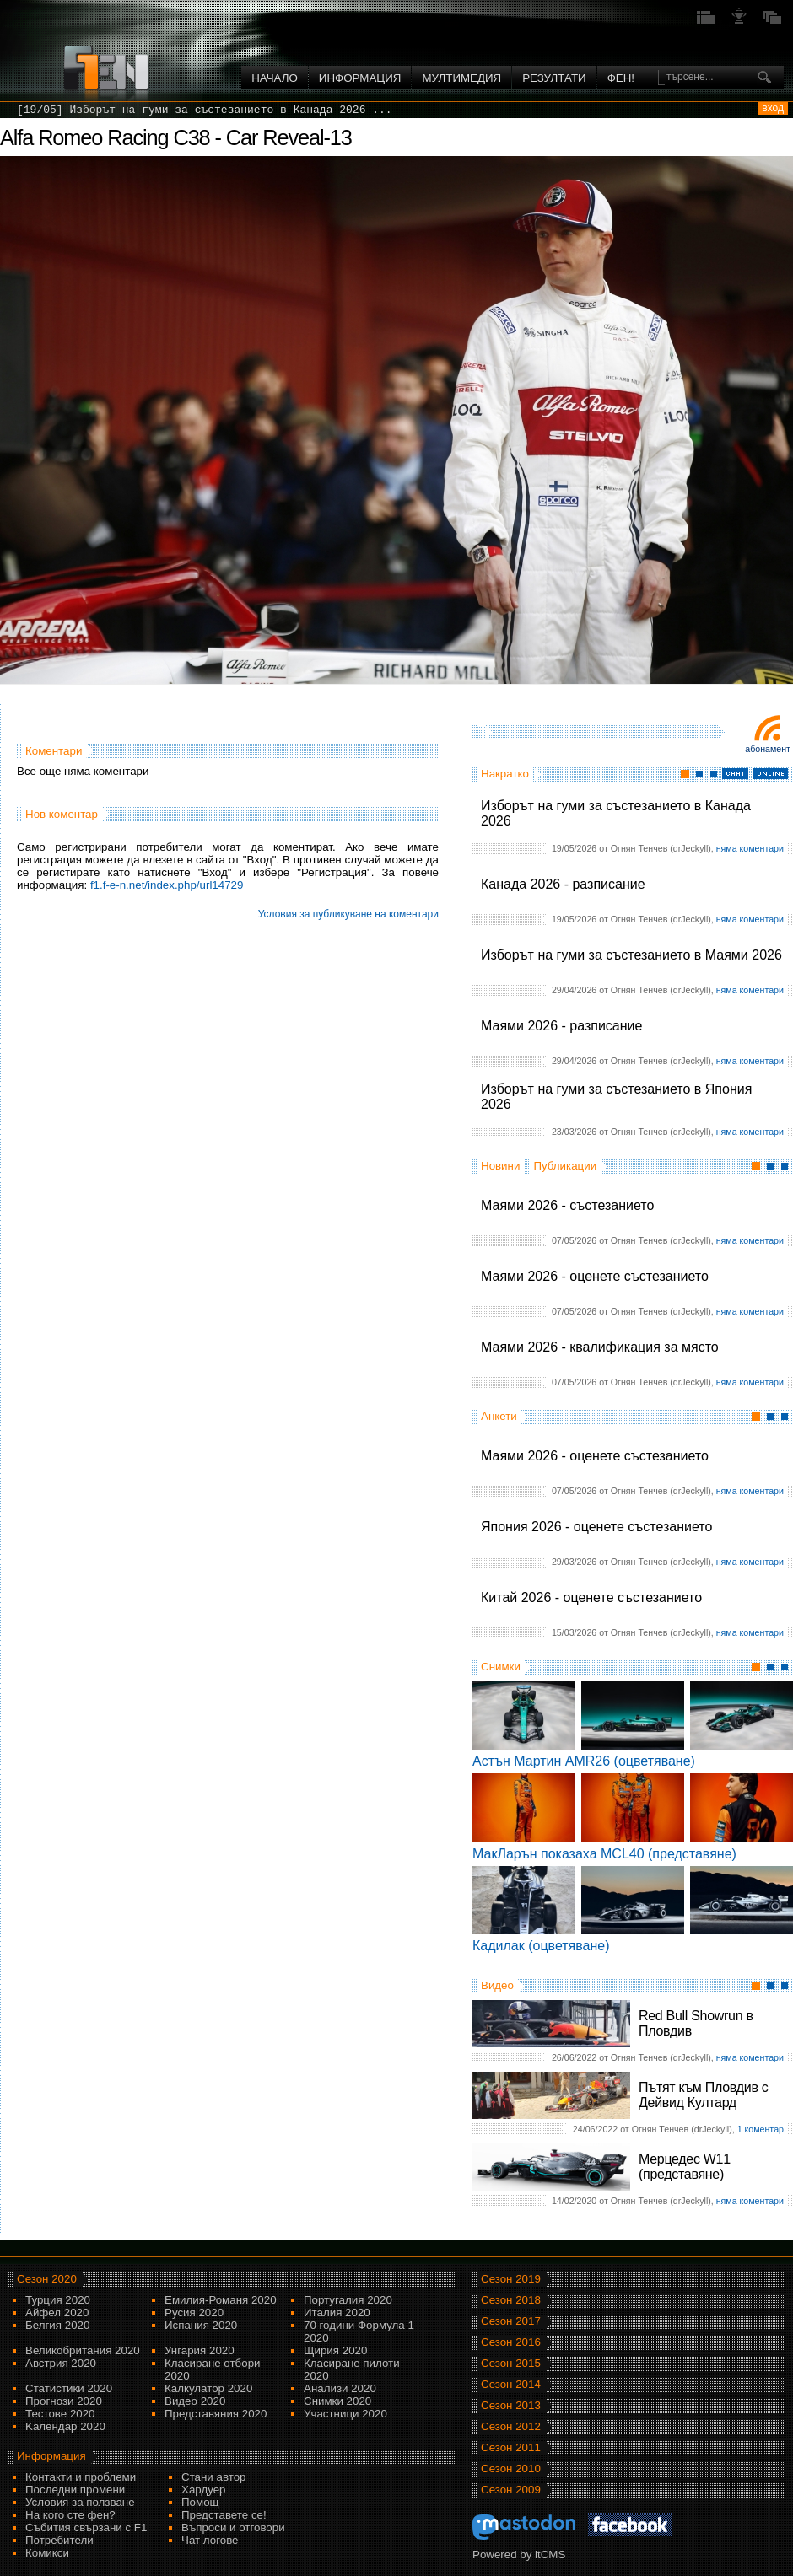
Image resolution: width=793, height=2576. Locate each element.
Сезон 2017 (511, 2321)
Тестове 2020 (60, 2413)
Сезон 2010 (511, 2468)
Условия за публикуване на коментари (348, 914)
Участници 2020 (345, 2413)
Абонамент (767, 749)
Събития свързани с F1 (86, 2527)
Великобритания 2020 (82, 2350)
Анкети (499, 1416)
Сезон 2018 (511, 2300)
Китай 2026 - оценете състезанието (591, 1597)
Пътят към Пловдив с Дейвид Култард (703, 2095)
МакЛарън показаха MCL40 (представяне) (604, 1854)
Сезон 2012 (511, 2426)
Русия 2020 (194, 2312)
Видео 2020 (195, 2401)
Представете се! (224, 2515)
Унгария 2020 (200, 2350)
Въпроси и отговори (233, 2527)
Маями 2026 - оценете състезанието (595, 1276)
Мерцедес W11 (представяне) (685, 2166)
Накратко (505, 773)
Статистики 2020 (68, 2388)
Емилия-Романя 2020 (221, 2300)
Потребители (59, 2540)
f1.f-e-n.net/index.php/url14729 (167, 885)
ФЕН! (620, 78)
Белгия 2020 (57, 2325)
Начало (274, 78)
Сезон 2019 (511, 2278)
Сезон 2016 (511, 2342)
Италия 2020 (337, 2312)
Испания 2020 (201, 2325)
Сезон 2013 (511, 2405)
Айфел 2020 (57, 2312)
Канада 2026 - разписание (563, 884)
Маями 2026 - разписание (561, 1026)
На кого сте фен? (70, 2515)
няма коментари (750, 848)
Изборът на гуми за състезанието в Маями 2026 (631, 955)
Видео (497, 1985)
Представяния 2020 (216, 2413)
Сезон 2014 (511, 2384)
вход (773, 108)
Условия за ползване (80, 2502)
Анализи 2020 (340, 2388)
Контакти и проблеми (80, 2477)
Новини (500, 1165)
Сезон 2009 (511, 2489)
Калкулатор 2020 (208, 2388)
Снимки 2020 (337, 2401)
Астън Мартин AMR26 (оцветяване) (583, 1761)
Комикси (47, 2552)
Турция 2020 (57, 2300)
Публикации (564, 1165)
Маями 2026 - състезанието (567, 1205)
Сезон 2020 (47, 2278)
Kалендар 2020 (65, 2426)
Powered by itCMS (518, 2554)
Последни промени (75, 2489)
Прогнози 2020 (63, 2401)
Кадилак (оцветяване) (541, 1946)
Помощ (200, 2502)
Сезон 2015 (511, 2363)
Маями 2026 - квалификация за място (600, 1347)
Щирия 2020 (335, 2350)
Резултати (553, 78)
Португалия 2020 (348, 2300)
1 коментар (760, 2129)
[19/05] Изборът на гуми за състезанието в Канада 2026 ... (204, 110)
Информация (360, 78)
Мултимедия (461, 78)
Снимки (501, 1666)
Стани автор (213, 2477)
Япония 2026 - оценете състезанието (596, 1526)
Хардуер (203, 2489)
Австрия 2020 (60, 2363)
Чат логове (209, 2540)
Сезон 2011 (511, 2447)
